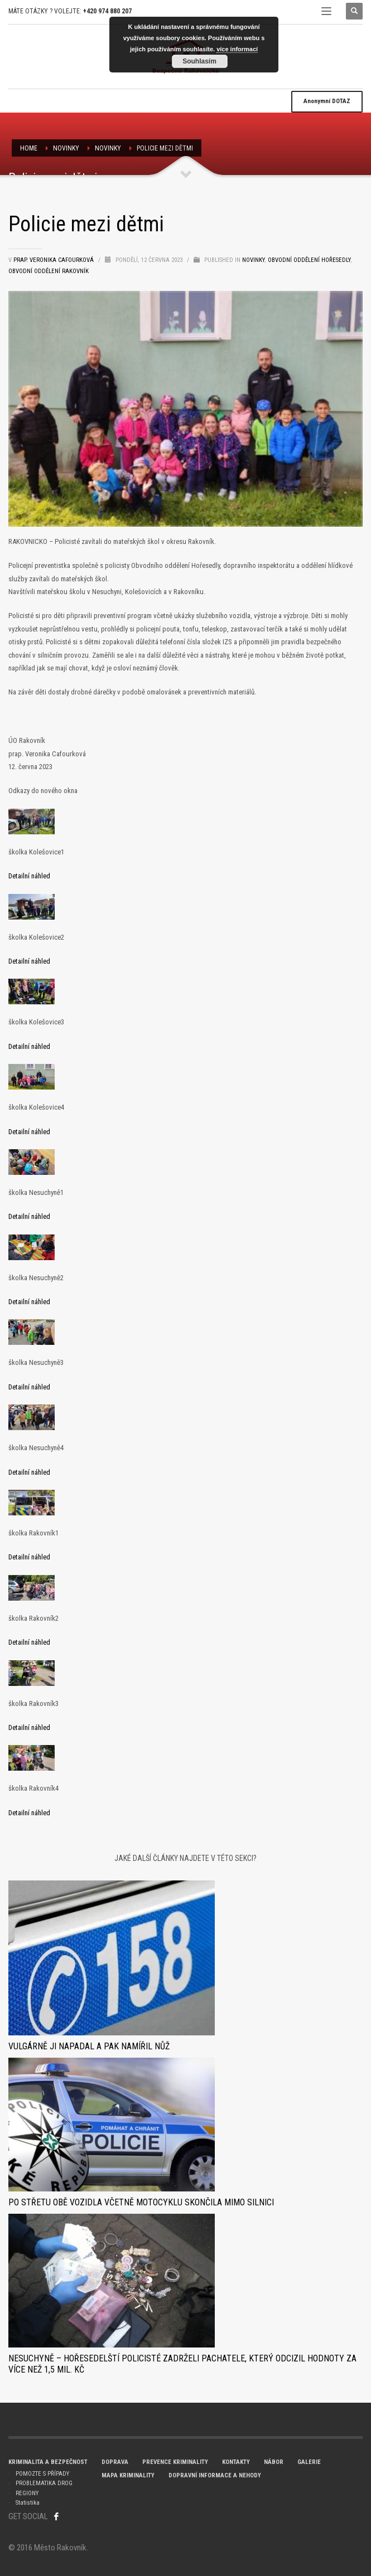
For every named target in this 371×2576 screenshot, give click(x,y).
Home (28, 148)
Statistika (28, 2502)
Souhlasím (199, 61)
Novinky (108, 148)
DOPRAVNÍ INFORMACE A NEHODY (214, 2475)
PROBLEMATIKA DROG (44, 2483)
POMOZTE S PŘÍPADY (42, 2473)
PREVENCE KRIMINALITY (175, 2462)
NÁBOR (273, 2462)
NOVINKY (66, 148)
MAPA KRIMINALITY (128, 2475)
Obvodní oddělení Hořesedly (309, 260)
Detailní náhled (29, 876)
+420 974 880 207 (107, 11)
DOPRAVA (115, 2462)
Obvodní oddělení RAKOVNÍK (48, 271)
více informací (237, 49)
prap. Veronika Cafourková (54, 260)
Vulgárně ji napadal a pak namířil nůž (89, 2046)
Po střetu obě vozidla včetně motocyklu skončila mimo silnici (141, 2202)
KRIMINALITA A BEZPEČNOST (48, 2462)
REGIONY (27, 2493)
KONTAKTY (236, 2462)
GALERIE (309, 2462)
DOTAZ (326, 101)
